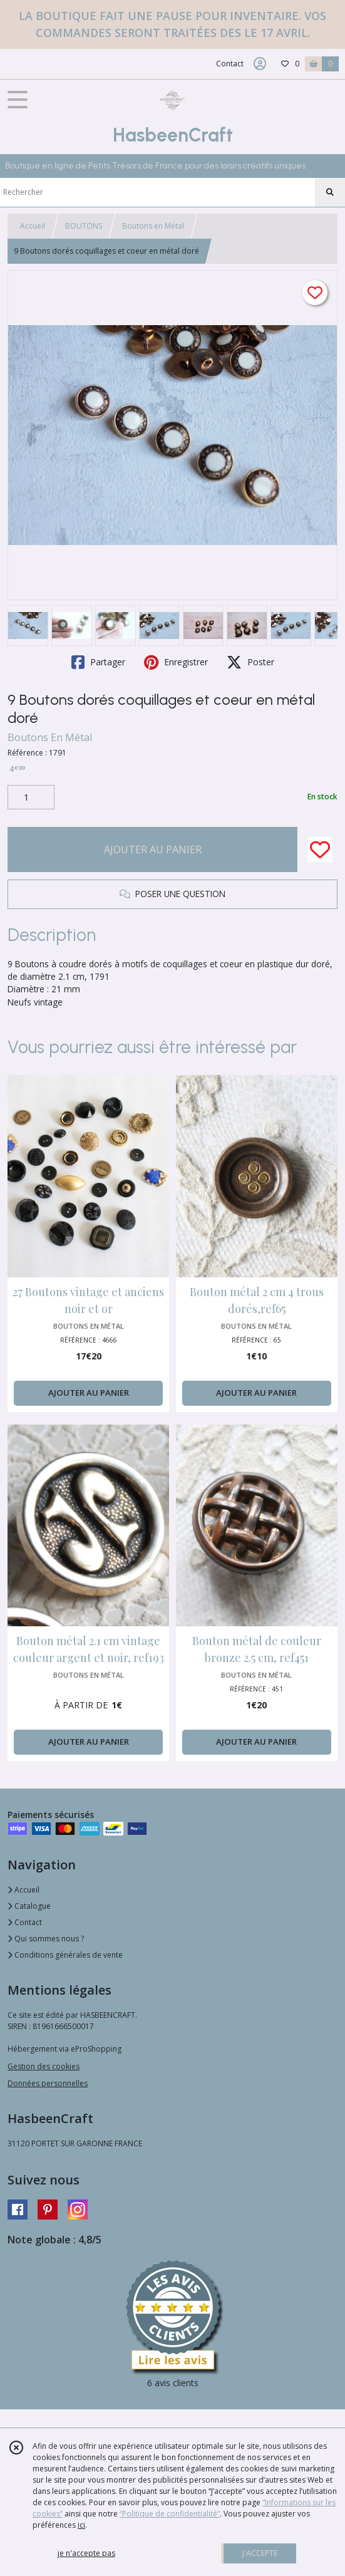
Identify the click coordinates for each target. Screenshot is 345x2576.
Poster (250, 662)
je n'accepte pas (86, 2553)
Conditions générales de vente (65, 1955)
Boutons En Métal (50, 737)
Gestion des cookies (44, 2066)
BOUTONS (83, 226)
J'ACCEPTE (259, 2553)
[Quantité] (31, 797)
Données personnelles (48, 2083)
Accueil (32, 226)
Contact (230, 63)
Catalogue (29, 1906)
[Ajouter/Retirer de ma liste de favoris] (319, 849)
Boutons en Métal (153, 226)
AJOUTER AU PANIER (153, 849)
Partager (98, 662)
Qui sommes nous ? (46, 1938)
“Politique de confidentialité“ (170, 2513)
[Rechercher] (330, 192)
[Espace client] (260, 64)
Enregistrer (176, 662)
